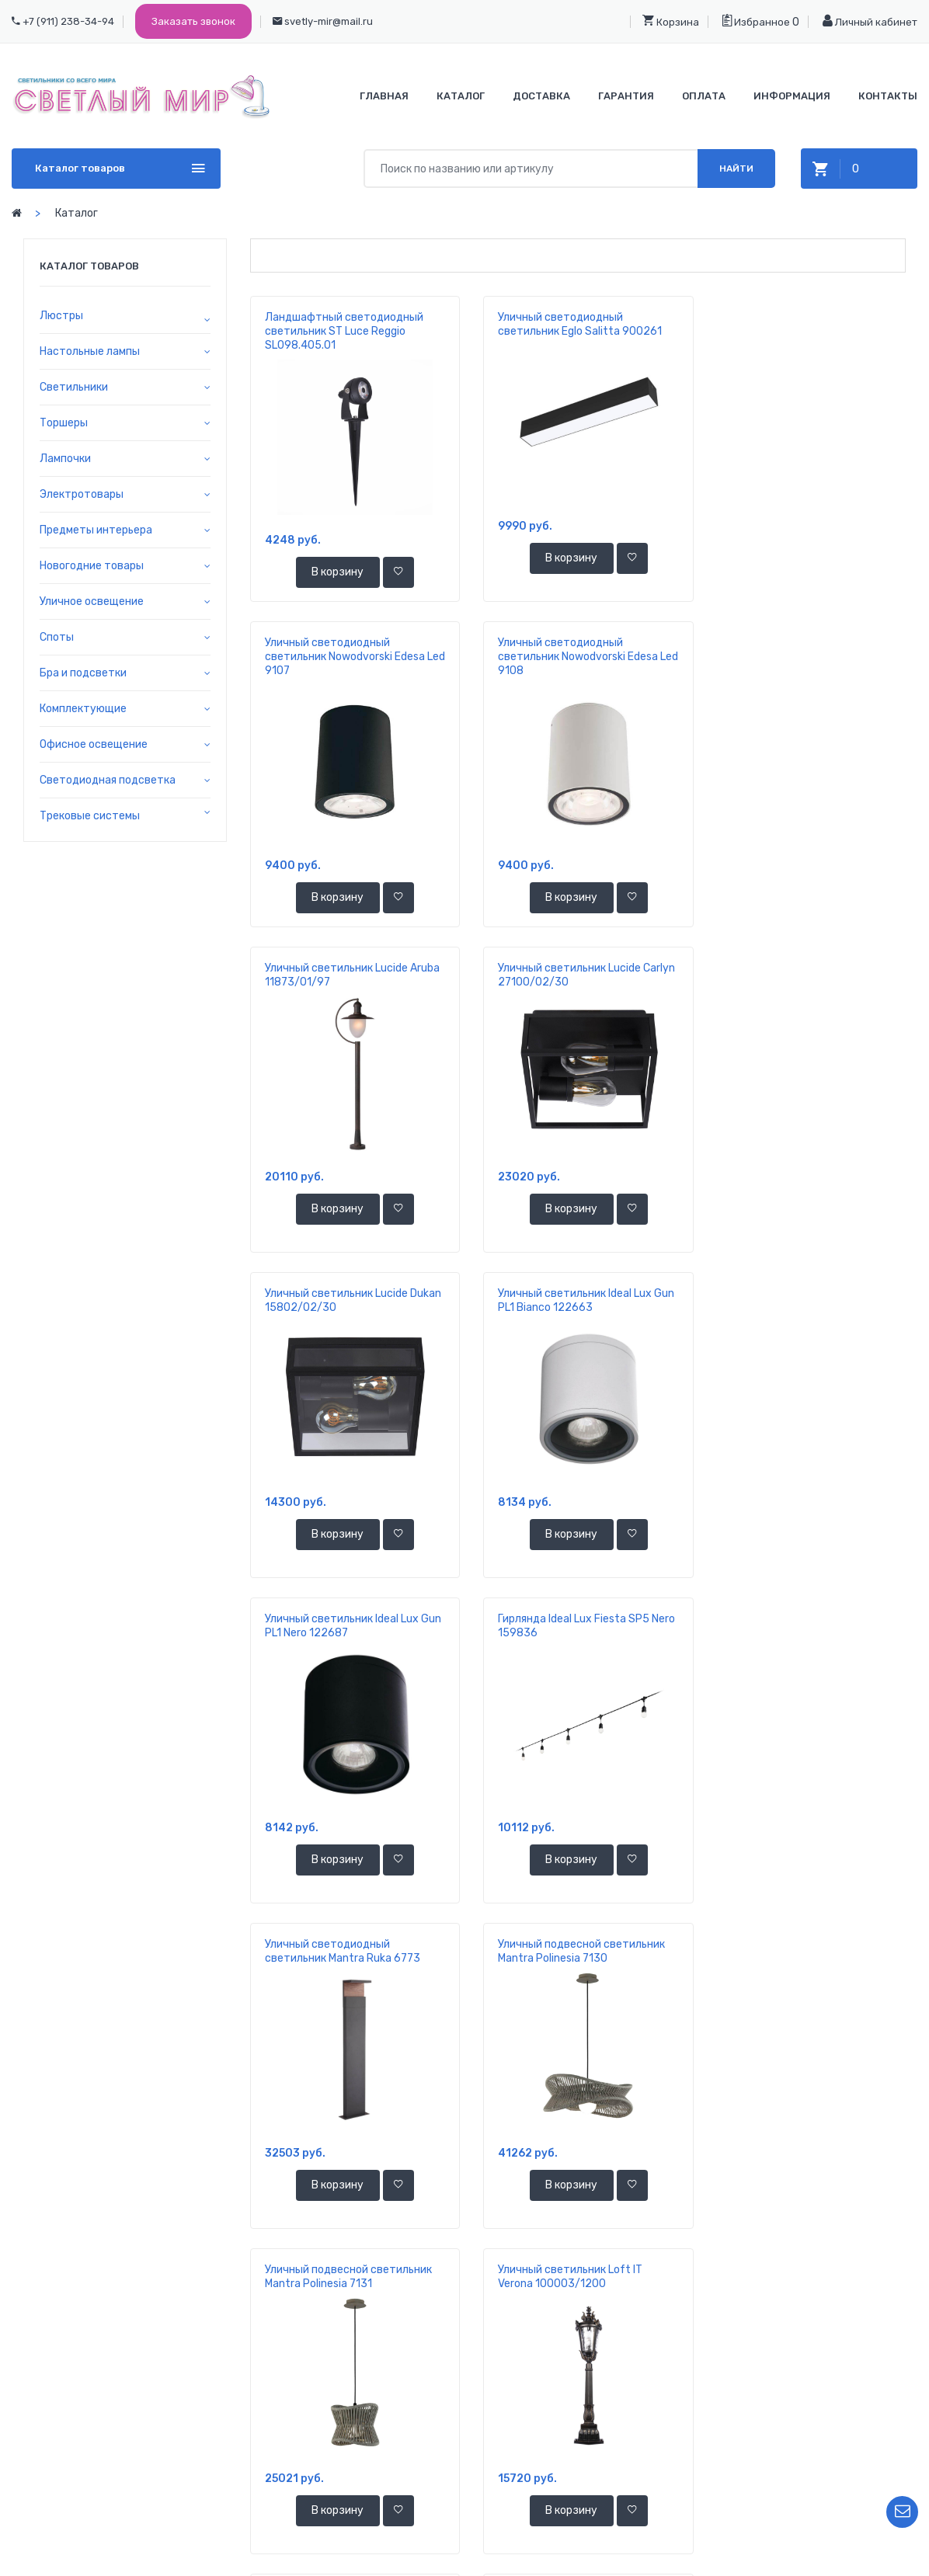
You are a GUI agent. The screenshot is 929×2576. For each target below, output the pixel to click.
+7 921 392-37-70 (109, 2454)
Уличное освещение (92, 601)
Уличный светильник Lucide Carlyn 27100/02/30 (788, 649)
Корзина (670, 21)
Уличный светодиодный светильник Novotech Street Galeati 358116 (566, 1958)
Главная (384, 96)
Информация (791, 96)
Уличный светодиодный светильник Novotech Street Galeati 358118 (792, 1958)
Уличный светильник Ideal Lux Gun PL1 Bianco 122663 (568, 975)
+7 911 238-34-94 (110, 2433)
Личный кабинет (870, 21)
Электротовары (82, 494)
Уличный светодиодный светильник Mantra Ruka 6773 (568, 1300)
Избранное (756, 21)
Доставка (541, 96)
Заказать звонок (193, 21)
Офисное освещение (94, 744)
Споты (57, 637)
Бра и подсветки (83, 673)
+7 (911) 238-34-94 (68, 21)
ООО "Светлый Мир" (527, 2558)
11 (693, 2286)
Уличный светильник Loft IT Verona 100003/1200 (563, 1625)
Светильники (74, 387)
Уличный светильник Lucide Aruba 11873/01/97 (562, 649)
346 (749, 2286)
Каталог (461, 96)
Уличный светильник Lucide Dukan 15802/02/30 (336, 975)
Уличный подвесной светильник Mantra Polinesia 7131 (348, 1625)
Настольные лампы (90, 351)
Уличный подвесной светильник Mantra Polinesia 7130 (800, 1300)
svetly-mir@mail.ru (328, 21)
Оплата (703, 96)
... (721, 2286)
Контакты (887, 96)
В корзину (334, 572)
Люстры (61, 315)
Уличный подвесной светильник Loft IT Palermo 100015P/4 (348, 1951)
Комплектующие (83, 708)
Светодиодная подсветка (108, 780)
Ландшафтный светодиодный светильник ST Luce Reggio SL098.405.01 (344, 331)
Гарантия (626, 96)
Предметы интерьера (96, 530)
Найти (736, 168)
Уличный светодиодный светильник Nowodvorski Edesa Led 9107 (797, 331)
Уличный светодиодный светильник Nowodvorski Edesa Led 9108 (345, 656)
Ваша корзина (827, 2419)
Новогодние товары (92, 565)
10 (664, 2286)
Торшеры (64, 422)
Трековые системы (90, 815)
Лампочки (65, 458)
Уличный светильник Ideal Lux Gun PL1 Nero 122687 (794, 975)
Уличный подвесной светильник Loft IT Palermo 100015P (800, 1625)
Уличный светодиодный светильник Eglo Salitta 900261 (573, 324)
